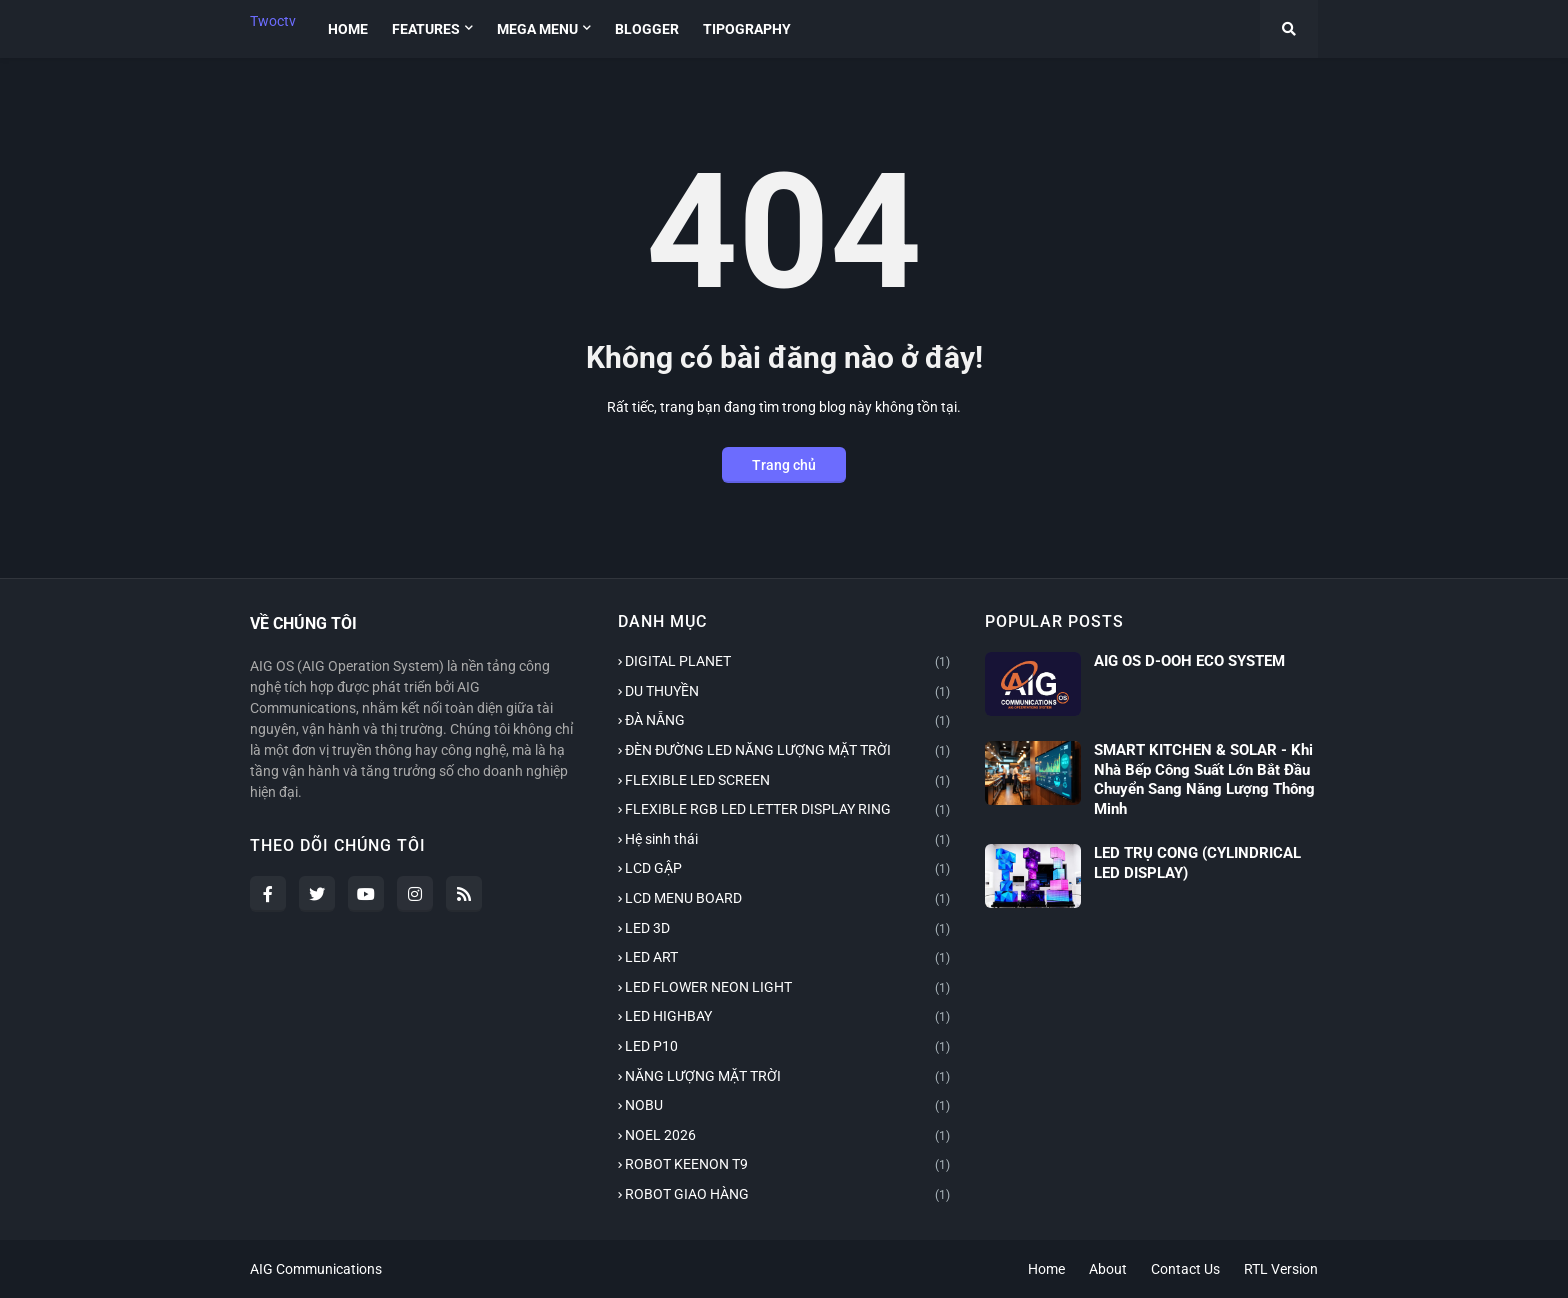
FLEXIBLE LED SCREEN (788, 782)
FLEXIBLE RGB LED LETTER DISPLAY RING (788, 811)
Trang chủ (784, 465)
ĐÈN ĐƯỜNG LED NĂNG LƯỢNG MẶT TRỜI (788, 752)
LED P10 (788, 1048)
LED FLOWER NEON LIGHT (788, 989)
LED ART (788, 959)
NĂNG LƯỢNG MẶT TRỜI (788, 1078)
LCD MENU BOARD (788, 900)
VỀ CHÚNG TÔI (303, 623)
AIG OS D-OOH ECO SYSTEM (1189, 661)
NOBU (788, 1107)
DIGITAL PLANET (788, 663)
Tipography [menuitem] (747, 29)
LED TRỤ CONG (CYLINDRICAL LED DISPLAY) (1197, 863)
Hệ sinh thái (788, 841)
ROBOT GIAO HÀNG (788, 1195)
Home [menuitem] (348, 29)
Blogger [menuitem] (647, 29)
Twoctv (273, 21)
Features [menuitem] (426, 29)
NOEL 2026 (788, 1137)
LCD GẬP (788, 870)
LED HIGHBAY (788, 1018)
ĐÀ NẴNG (788, 722)
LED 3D (788, 930)
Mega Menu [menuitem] (537, 29)
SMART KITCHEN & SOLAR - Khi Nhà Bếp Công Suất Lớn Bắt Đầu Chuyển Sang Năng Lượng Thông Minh (1204, 779)
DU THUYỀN (788, 693)
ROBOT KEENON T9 (788, 1166)
